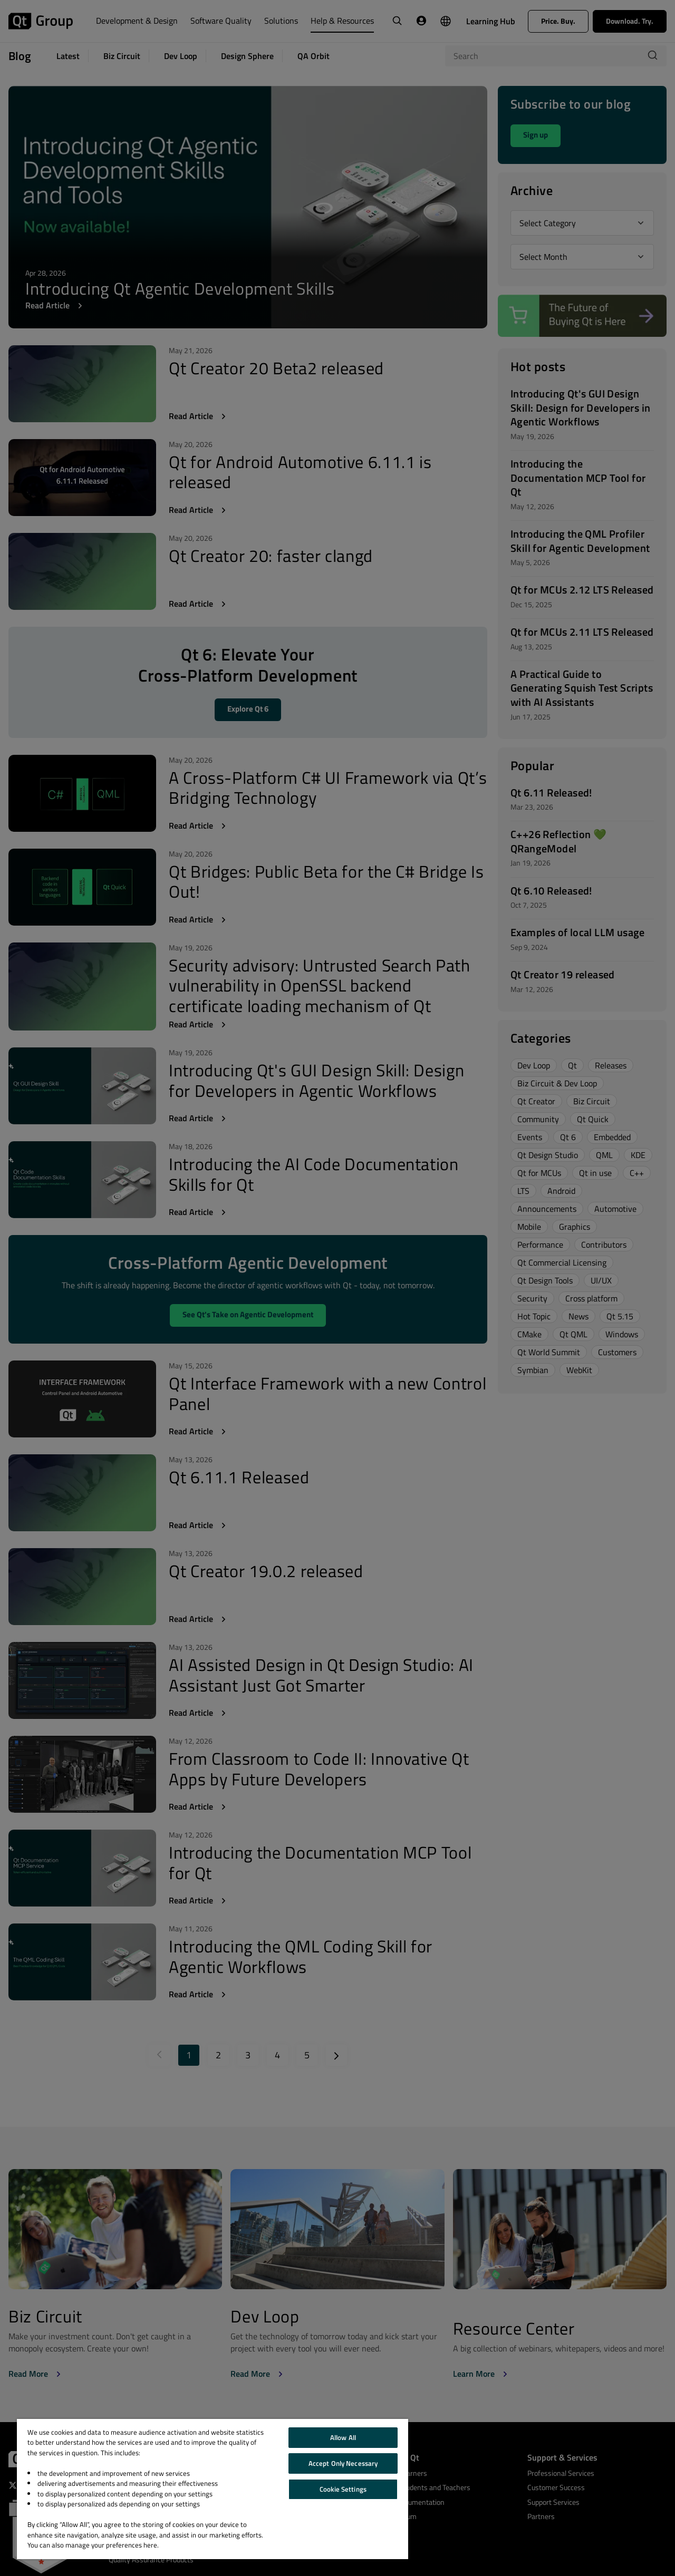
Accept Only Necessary (343, 2463)
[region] (212, 2489)
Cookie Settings (343, 2489)
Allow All (343, 2437)
